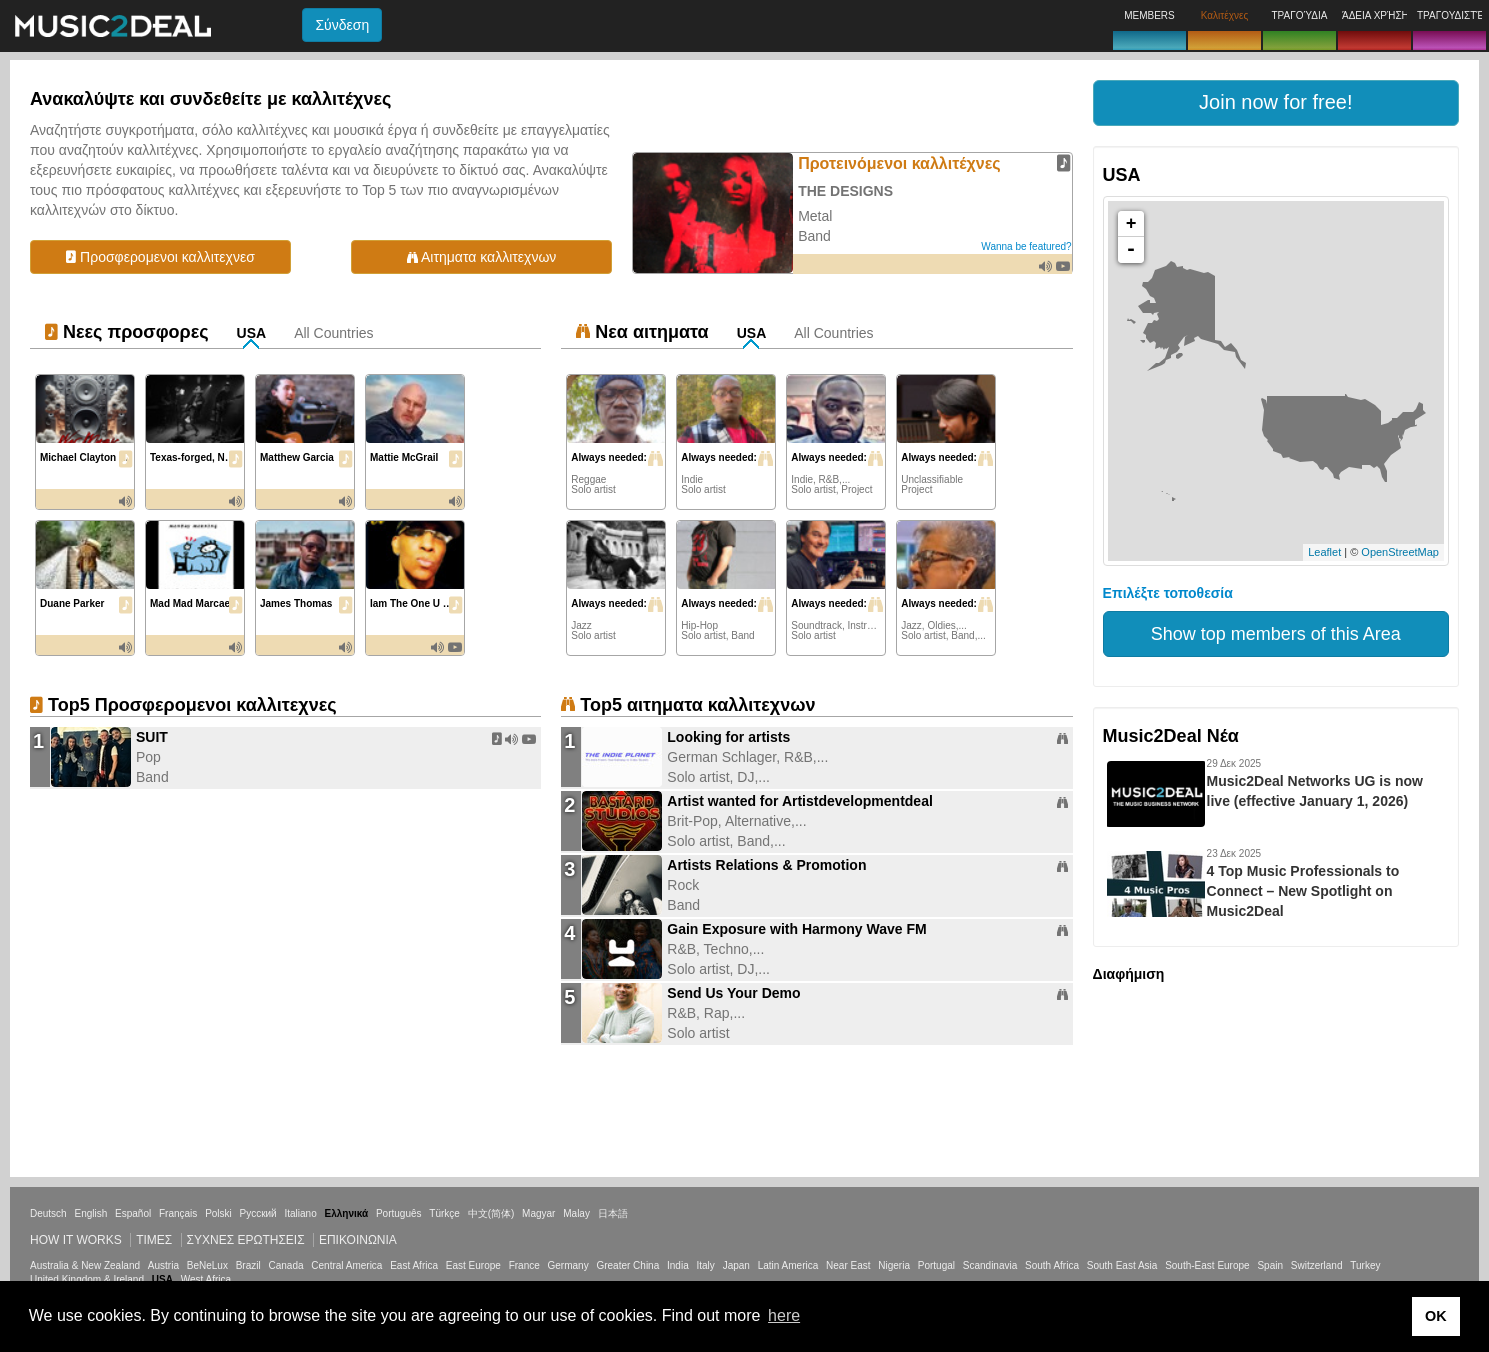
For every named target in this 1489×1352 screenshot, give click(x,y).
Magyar (538, 1213)
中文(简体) (491, 1213)
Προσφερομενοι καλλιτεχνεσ (160, 257)
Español (133, 1213)
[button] (1276, 103)
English (90, 1213)
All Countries (333, 333)
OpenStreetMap (1400, 552)
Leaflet (1324, 552)
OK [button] (1436, 1316)
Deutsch (48, 1213)
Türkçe (444, 1213)
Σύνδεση (342, 25)
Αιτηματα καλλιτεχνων (481, 257)
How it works (76, 1240)
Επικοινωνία (358, 1240)
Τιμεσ (154, 1240)
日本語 (613, 1213)
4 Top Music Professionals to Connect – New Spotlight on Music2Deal (1303, 891)
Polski (218, 1213)
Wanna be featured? (1026, 246)
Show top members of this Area (1276, 634)
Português (399, 1213)
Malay (576, 1213)
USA (252, 333)
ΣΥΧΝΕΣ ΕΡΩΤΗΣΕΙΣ (246, 1240)
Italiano (300, 1213)
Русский (258, 1213)
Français (178, 1213)
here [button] (784, 1315)
